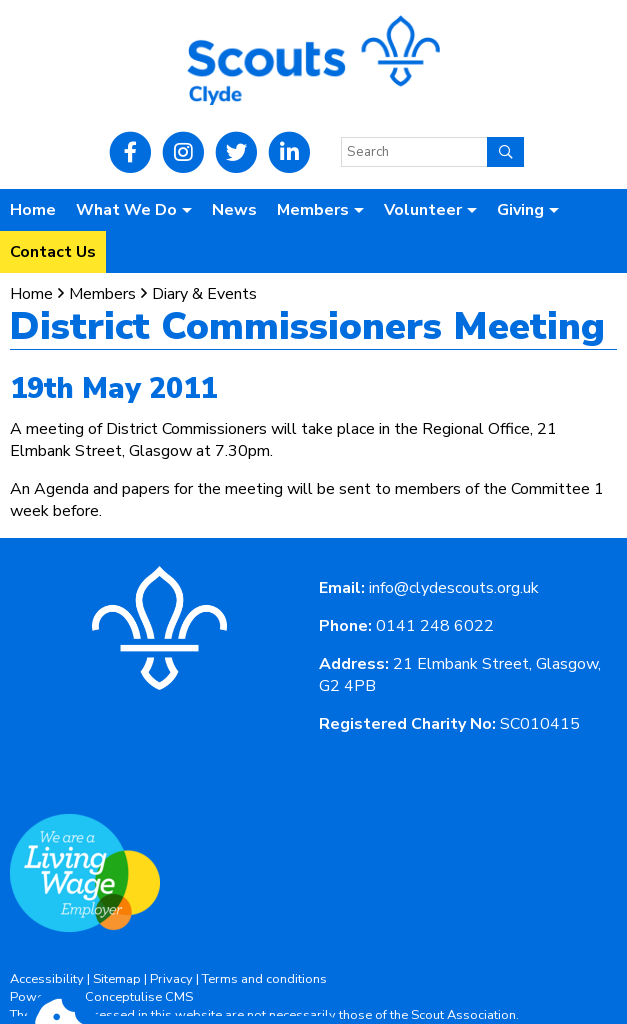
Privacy (171, 979)
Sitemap (117, 979)
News (234, 210)
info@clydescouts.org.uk (454, 588)
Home (33, 210)
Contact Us (53, 252)
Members (102, 294)
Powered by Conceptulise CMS (101, 997)
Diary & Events (204, 294)
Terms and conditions (264, 979)
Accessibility (47, 979)
